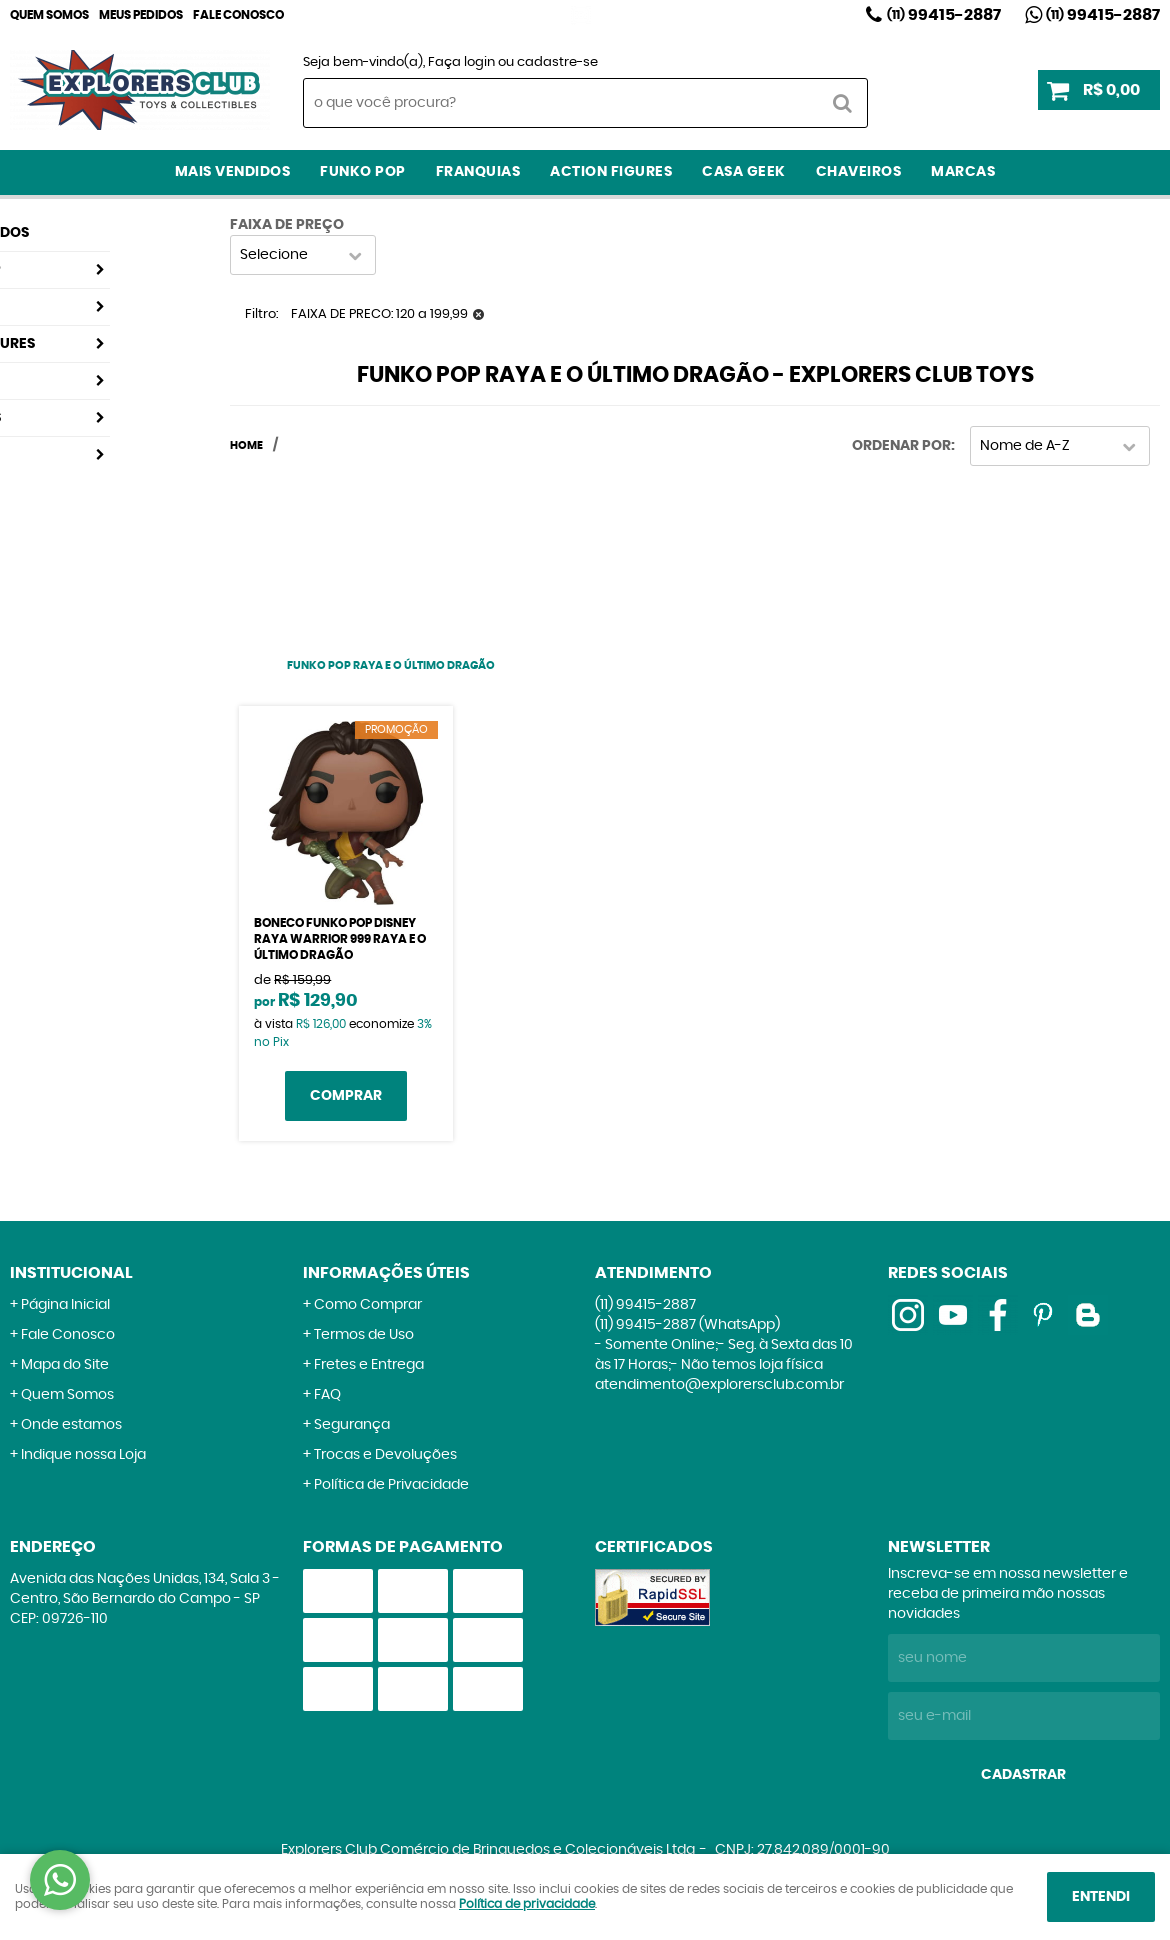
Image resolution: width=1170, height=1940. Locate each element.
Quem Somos (49, 15)
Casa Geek (744, 172)
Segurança (352, 1425)
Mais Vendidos (233, 172)
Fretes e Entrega (369, 1365)
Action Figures (611, 172)
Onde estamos (71, 1425)
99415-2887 (944, 15)
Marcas (963, 172)
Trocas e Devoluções (385, 1455)
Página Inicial (65, 1305)
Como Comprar (368, 1305)
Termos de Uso (364, 1335)
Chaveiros (859, 172)
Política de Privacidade (391, 1485)
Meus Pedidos (141, 15)
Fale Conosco (238, 15)
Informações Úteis (386, 1273)
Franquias (478, 172)
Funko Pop (363, 172)
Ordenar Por (901, 446)
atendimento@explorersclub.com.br (719, 1385)
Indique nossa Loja (83, 1455)
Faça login (461, 62)
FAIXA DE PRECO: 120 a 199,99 (379, 314)
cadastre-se (557, 62)
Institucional (71, 1273)
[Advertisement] (391, 549)
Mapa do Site (65, 1365)
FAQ (327, 1395)
